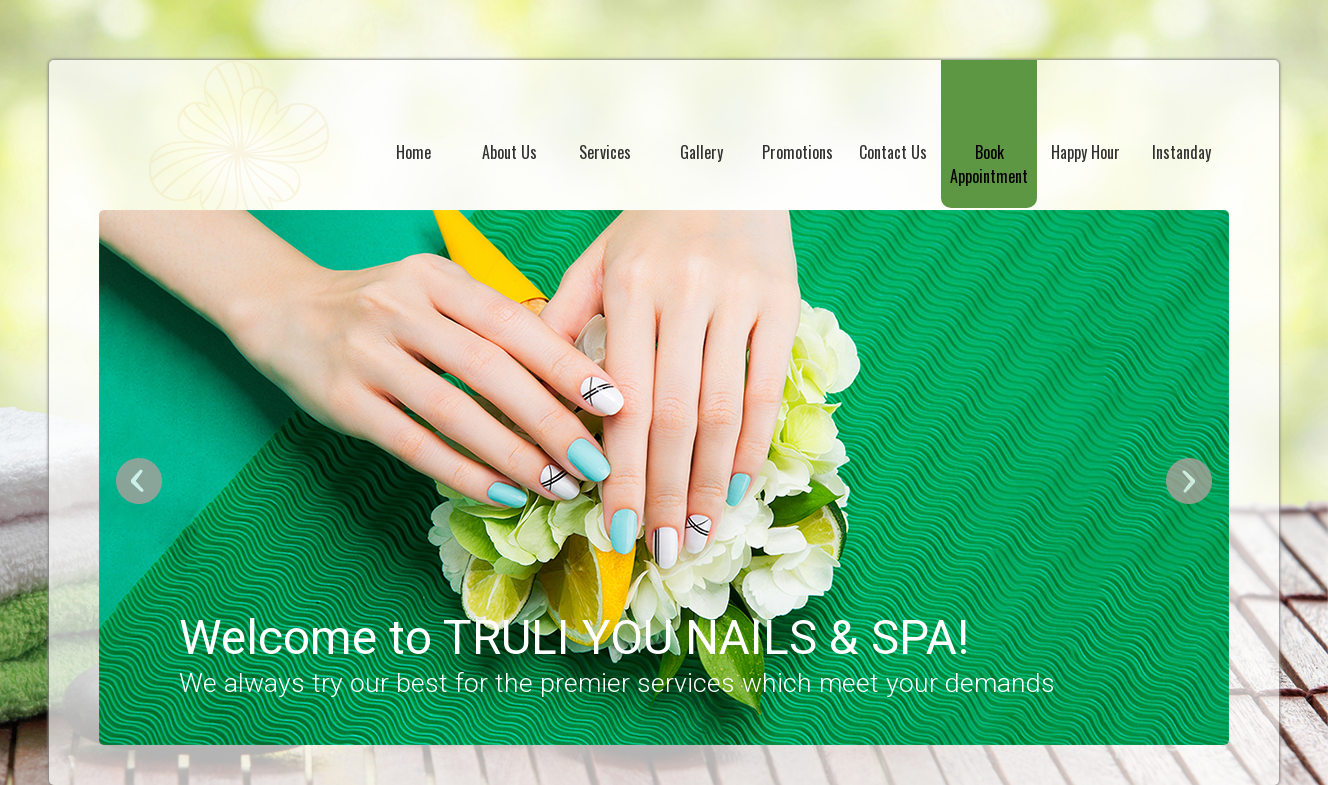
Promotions (797, 152)
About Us (509, 152)
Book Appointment (989, 164)
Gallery (701, 152)
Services (605, 152)
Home (413, 152)
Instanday (1181, 152)
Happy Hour (1085, 152)
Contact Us (893, 152)
